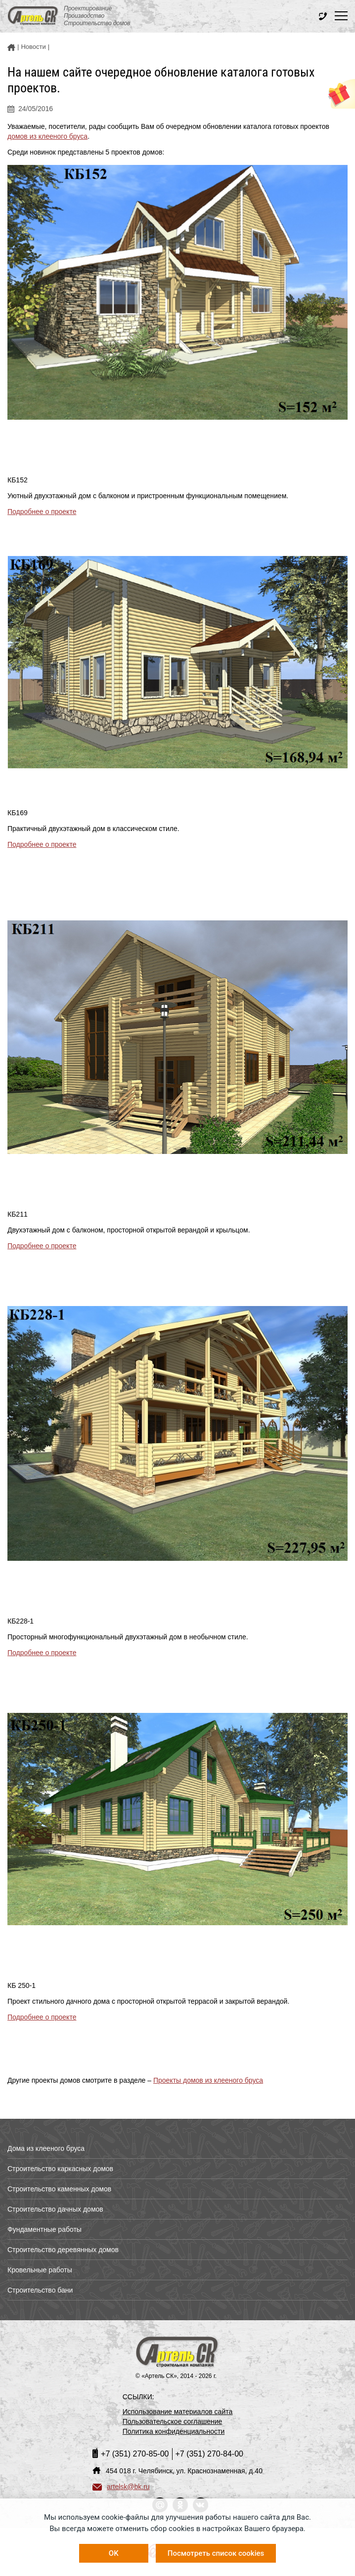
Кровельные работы (39, 2270)
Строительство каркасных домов (60, 2169)
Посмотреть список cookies (216, 2553)
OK (114, 2553)
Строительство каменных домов (59, 2189)
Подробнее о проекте (41, 511)
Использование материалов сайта (178, 2412)
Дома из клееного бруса (46, 2148)
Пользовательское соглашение (172, 2421)
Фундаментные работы (44, 2229)
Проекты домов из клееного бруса (208, 2080)
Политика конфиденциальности (174, 2431)
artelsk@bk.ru (121, 2487)
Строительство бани (40, 2290)
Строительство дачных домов (55, 2209)
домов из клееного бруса (47, 136)
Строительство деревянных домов (63, 2250)
